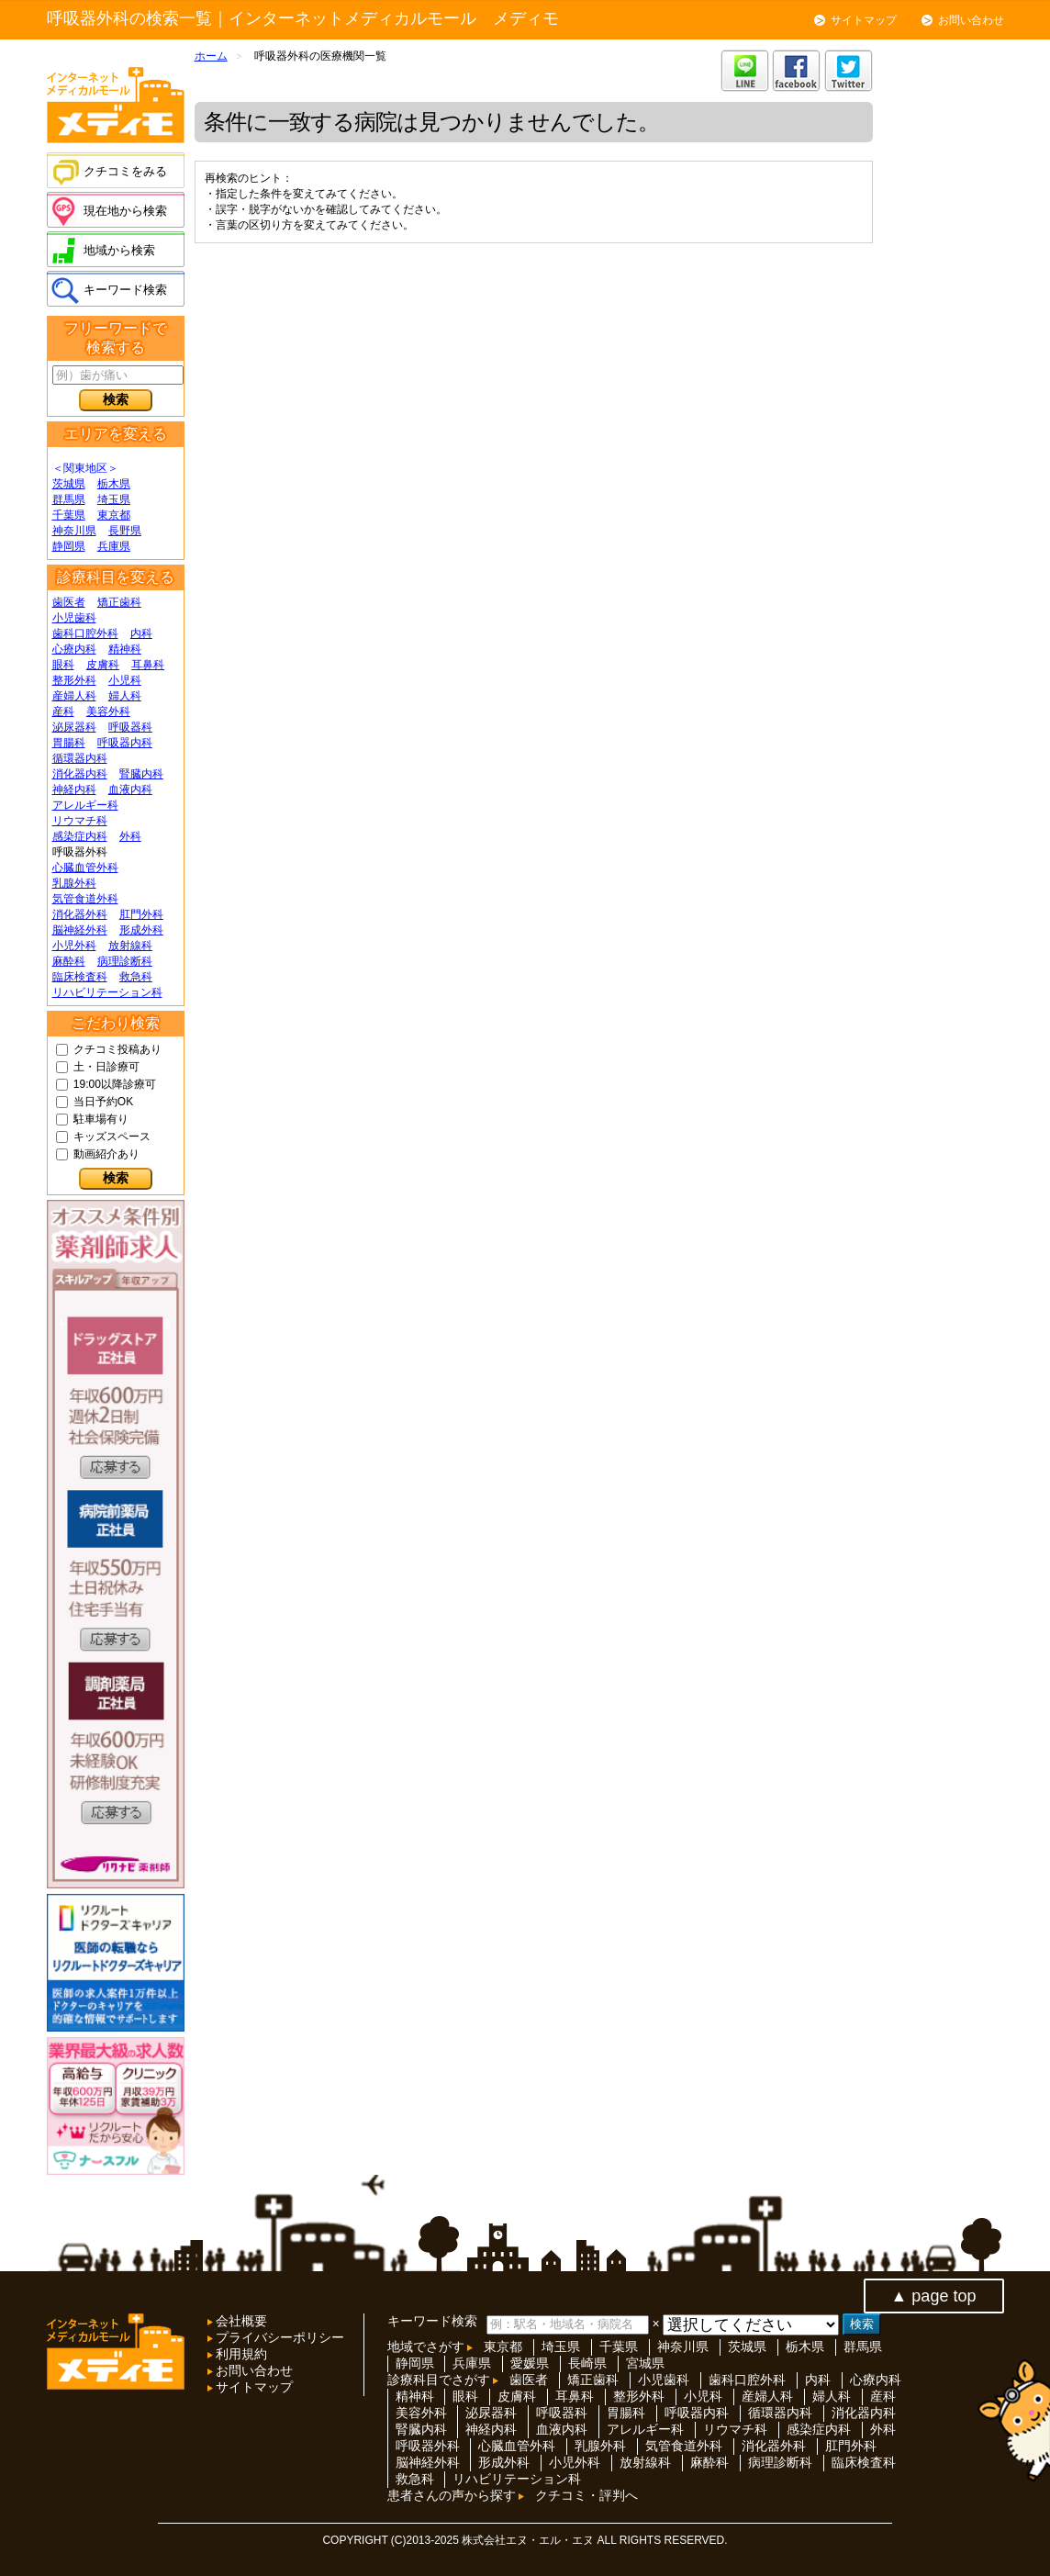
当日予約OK (103, 1101)
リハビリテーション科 (107, 992)
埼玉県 (113, 499)
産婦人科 (74, 695)
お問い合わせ (971, 20)
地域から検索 (119, 250)
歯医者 (68, 602)
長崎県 (587, 2363)
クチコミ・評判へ (586, 2495)
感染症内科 (79, 836)
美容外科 (108, 711)
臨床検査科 (79, 976)
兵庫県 (113, 546)
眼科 (63, 664)
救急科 (135, 976)
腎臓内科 (141, 773)
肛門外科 (141, 914)
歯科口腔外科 (85, 633)
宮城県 (645, 2363)
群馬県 (68, 499)
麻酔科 (68, 961)
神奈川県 (74, 530)
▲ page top (934, 2296)
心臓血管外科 (85, 867)
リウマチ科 (79, 820)
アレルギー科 (85, 805)
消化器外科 (79, 914)
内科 (141, 633)
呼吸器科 (130, 727)
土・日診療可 (106, 1066)
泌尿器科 (74, 727)
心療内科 (74, 649)
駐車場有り (100, 1119)
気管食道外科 (85, 898)
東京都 (113, 515)
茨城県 (68, 483)
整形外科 (74, 680)
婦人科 (124, 695)
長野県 (124, 530)
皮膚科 (102, 664)
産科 (63, 711)
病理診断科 (124, 961)
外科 (130, 836)
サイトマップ (864, 20)
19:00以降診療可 (114, 1084)
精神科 (124, 649)
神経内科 (74, 789)
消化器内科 (79, 773)
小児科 (124, 680)
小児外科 (74, 945)
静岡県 (68, 546)
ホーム (211, 56)
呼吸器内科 (124, 742)
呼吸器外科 (428, 2445)
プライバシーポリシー (279, 2337)
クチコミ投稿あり (117, 1049)
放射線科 (130, 945)
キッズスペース (112, 1136)
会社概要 (240, 2320)
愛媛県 (529, 2363)
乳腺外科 (74, 883)
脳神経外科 (79, 930)
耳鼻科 (147, 664)
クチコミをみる (125, 171)
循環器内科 (79, 758)
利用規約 (240, 2353)
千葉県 (68, 515)
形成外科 (141, 930)
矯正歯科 (119, 602)
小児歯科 (74, 617)
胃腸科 (68, 742)
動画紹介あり (106, 1154)
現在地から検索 (125, 211)
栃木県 (113, 483)
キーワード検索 (125, 290)
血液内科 (130, 789)
